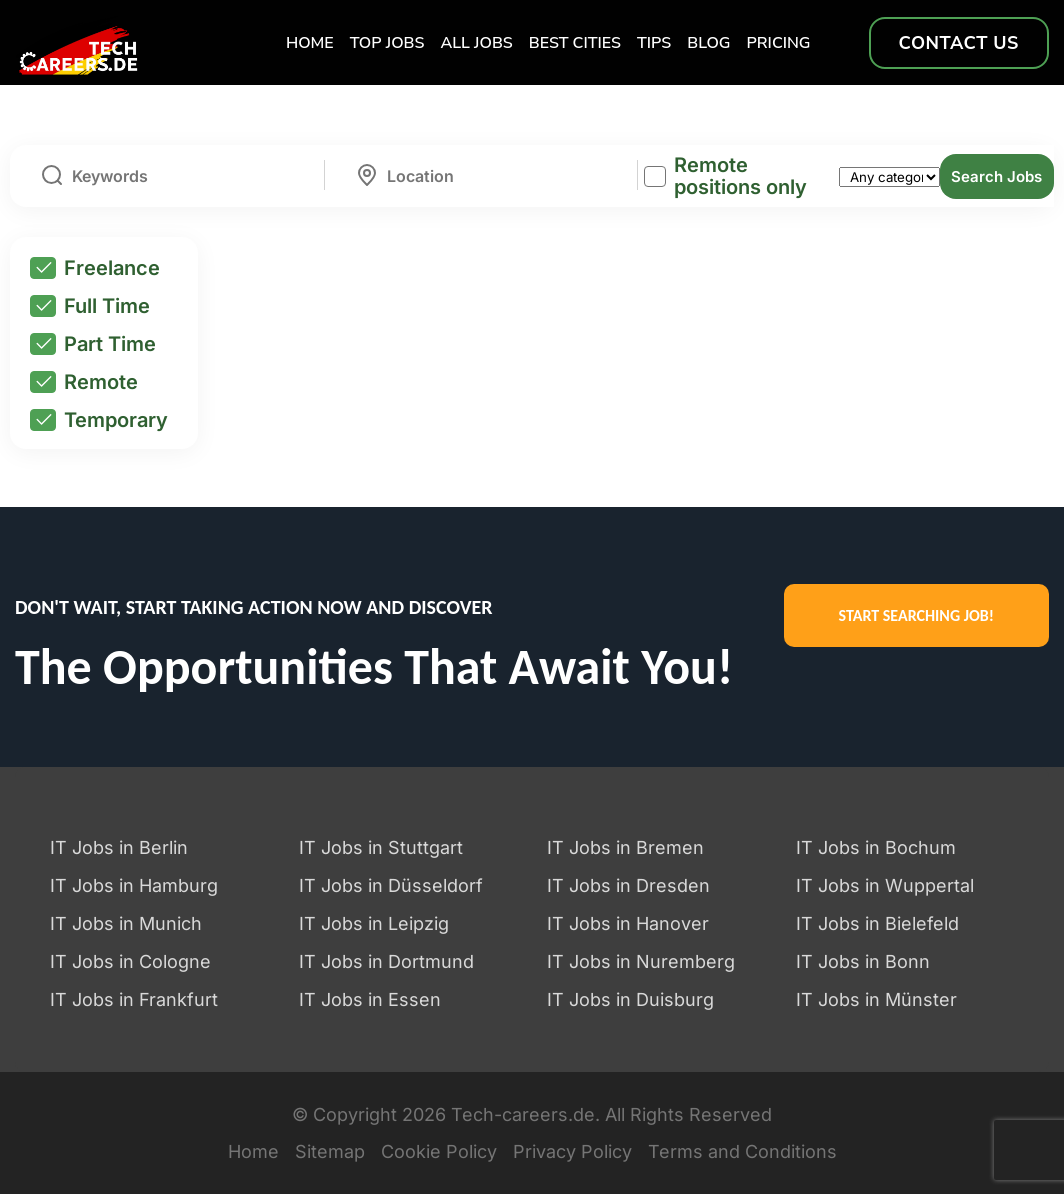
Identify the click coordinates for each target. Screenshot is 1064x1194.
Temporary (99, 420)
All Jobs (476, 43)
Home (310, 43)
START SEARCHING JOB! (916, 615)
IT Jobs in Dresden (628, 885)
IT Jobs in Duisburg (630, 999)
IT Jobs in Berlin (119, 847)
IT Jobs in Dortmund (386, 961)
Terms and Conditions (742, 1151)
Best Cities (575, 43)
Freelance (95, 268)
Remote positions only (740, 176)
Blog (708, 43)
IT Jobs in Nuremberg (641, 961)
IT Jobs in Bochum (876, 847)
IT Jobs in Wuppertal (885, 885)
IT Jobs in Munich (126, 923)
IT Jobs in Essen (370, 999)
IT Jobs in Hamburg (134, 885)
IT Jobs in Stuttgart (381, 847)
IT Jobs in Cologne (130, 961)
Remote (84, 382)
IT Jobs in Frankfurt (134, 999)
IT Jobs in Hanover (628, 923)
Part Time (93, 344)
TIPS (654, 43)
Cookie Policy (439, 1151)
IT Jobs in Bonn (863, 961)
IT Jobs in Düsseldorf (391, 885)
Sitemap (330, 1151)
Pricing (779, 43)
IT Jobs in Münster (876, 999)
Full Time (90, 306)
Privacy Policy (572, 1151)
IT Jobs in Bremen (625, 847)
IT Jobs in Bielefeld (877, 923)
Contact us (959, 43)
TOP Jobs (387, 43)
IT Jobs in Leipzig (374, 923)
